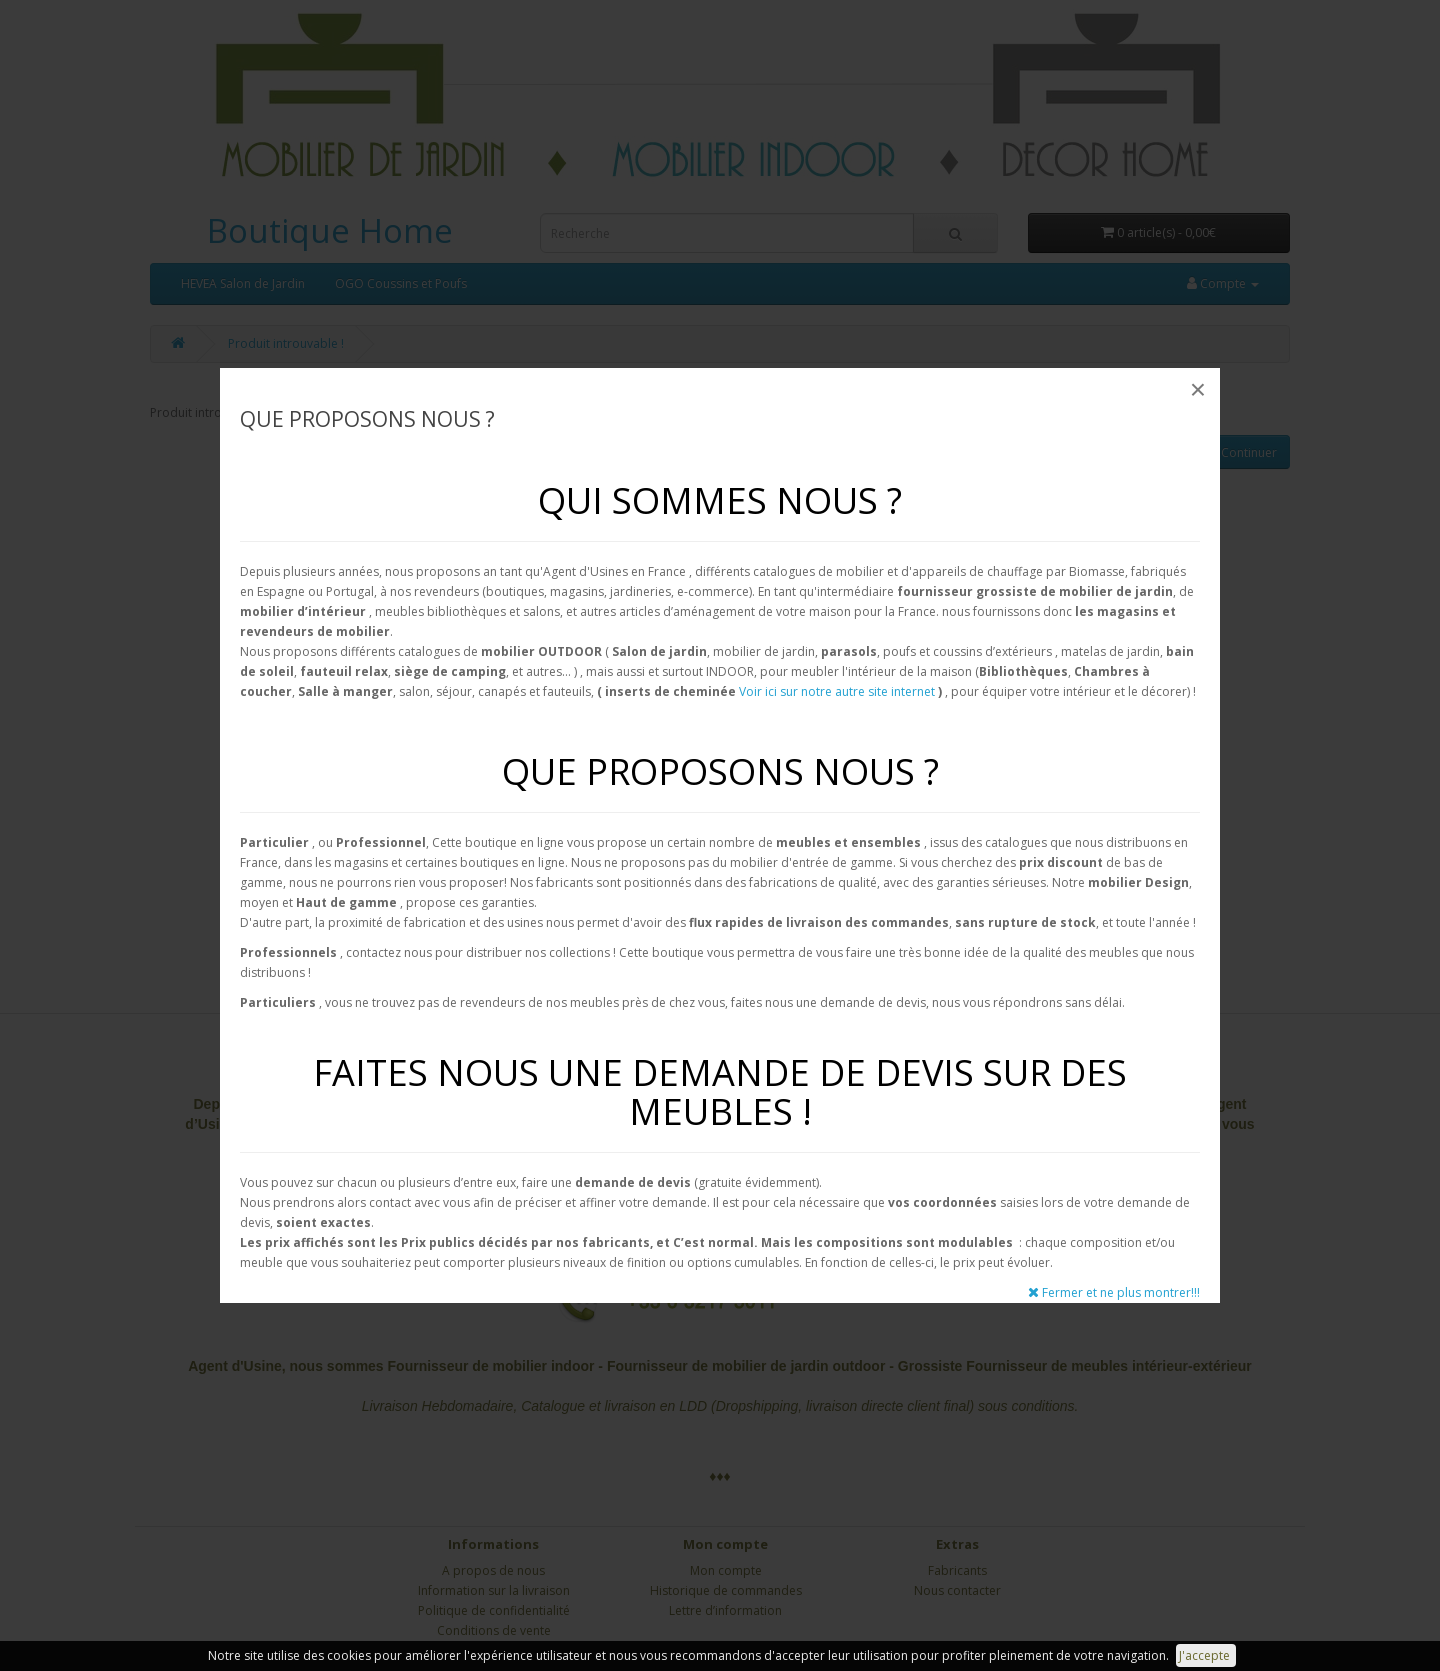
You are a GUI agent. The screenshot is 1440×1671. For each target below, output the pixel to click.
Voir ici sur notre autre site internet (837, 691)
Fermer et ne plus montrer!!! (1114, 1292)
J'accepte (1206, 1655)
